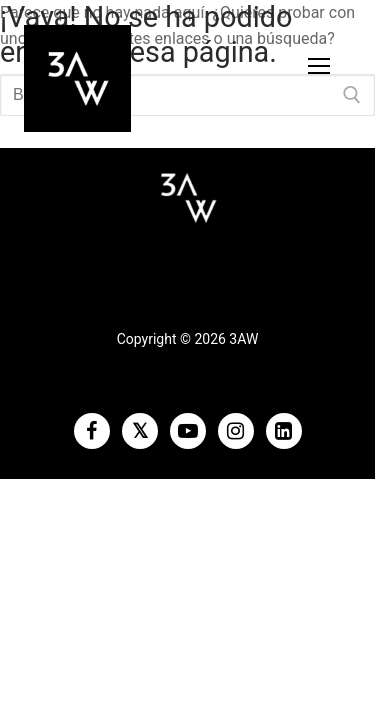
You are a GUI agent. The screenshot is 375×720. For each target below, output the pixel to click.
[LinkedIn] (284, 431)
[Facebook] (92, 431)
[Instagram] (236, 431)
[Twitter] (140, 431)
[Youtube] (188, 431)
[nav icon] (319, 66)
